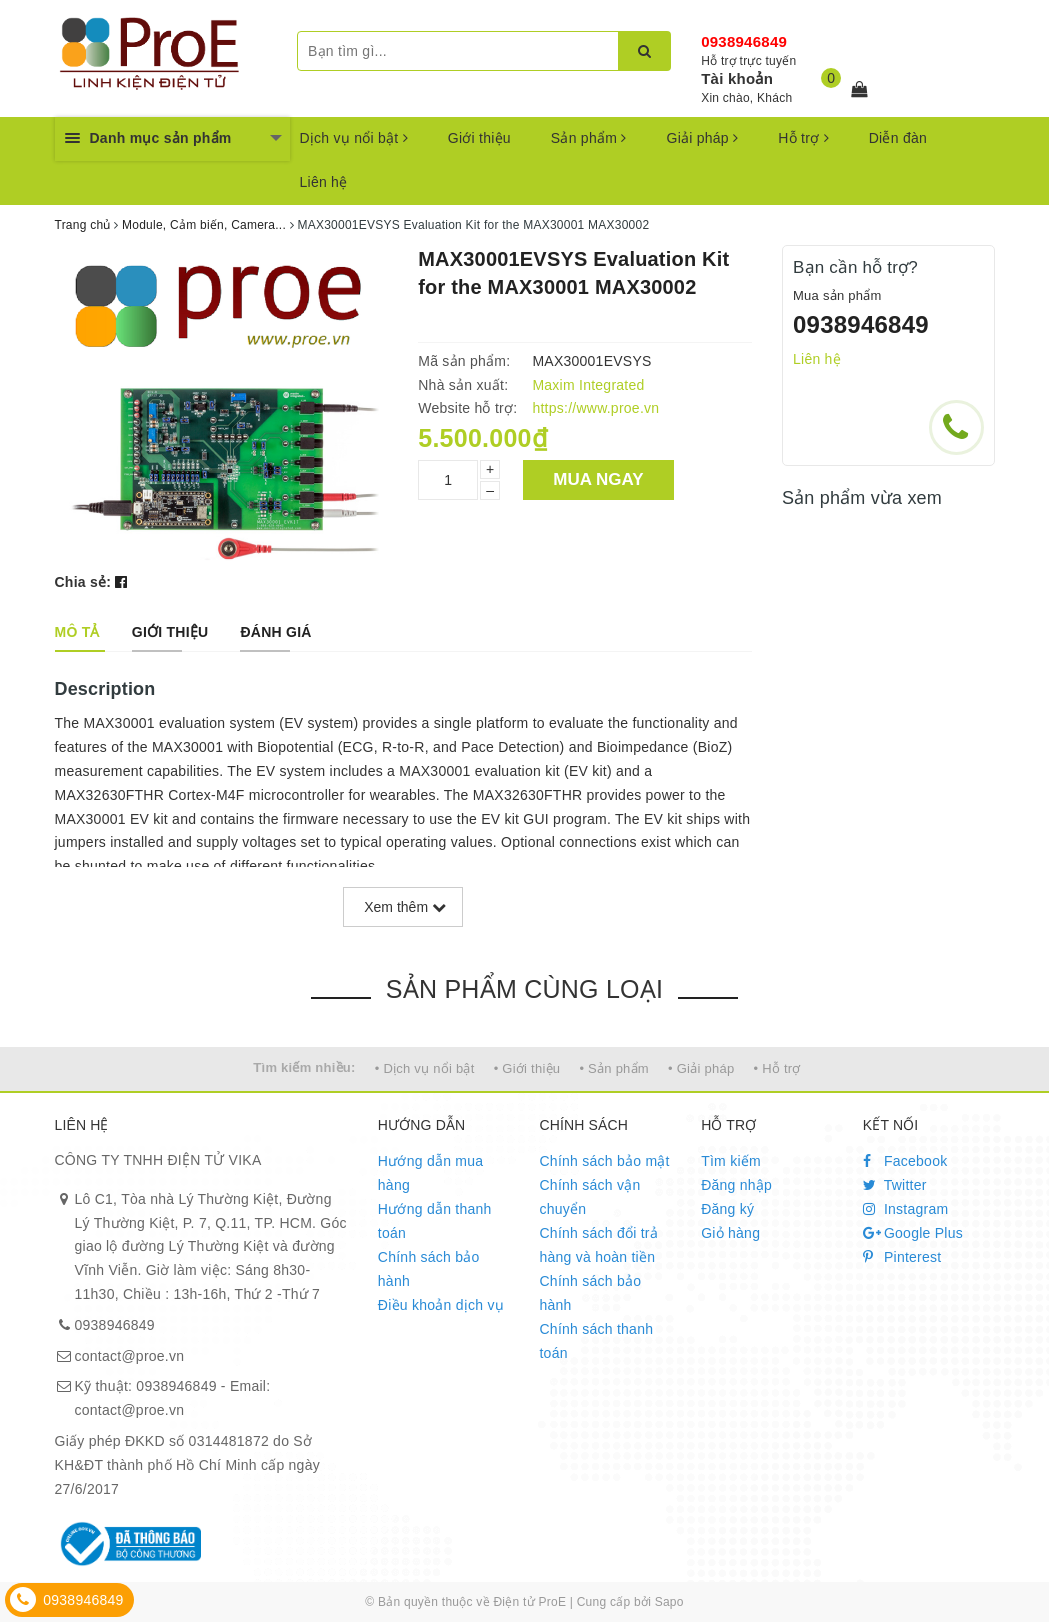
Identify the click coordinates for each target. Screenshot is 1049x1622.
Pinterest (902, 1257)
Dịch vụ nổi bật (354, 138)
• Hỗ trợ (777, 1068)
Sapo (669, 1602)
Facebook (905, 1161)
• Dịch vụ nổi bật (425, 1068)
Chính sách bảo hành (429, 1269)
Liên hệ (324, 182)
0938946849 (744, 41)
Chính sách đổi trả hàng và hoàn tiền (598, 1245)
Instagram (906, 1209)
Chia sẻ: (83, 582)
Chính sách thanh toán (596, 1341)
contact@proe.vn (130, 1356)
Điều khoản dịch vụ (441, 1305)
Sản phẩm (589, 138)
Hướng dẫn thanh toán (435, 1221)
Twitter (895, 1185)
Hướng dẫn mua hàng (431, 1173)
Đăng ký (727, 1209)
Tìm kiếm (731, 1161)
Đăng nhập (736, 1185)
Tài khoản (737, 78)
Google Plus (913, 1233)
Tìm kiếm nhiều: (304, 1067)
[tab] (77, 632)
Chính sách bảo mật (604, 1161)
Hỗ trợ (803, 138)
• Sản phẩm (613, 1068)
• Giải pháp (701, 1068)
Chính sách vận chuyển (589, 1197)
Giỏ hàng (730, 1233)
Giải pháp (703, 138)
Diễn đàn (898, 138)
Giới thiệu (479, 138)
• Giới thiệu (527, 1068)
